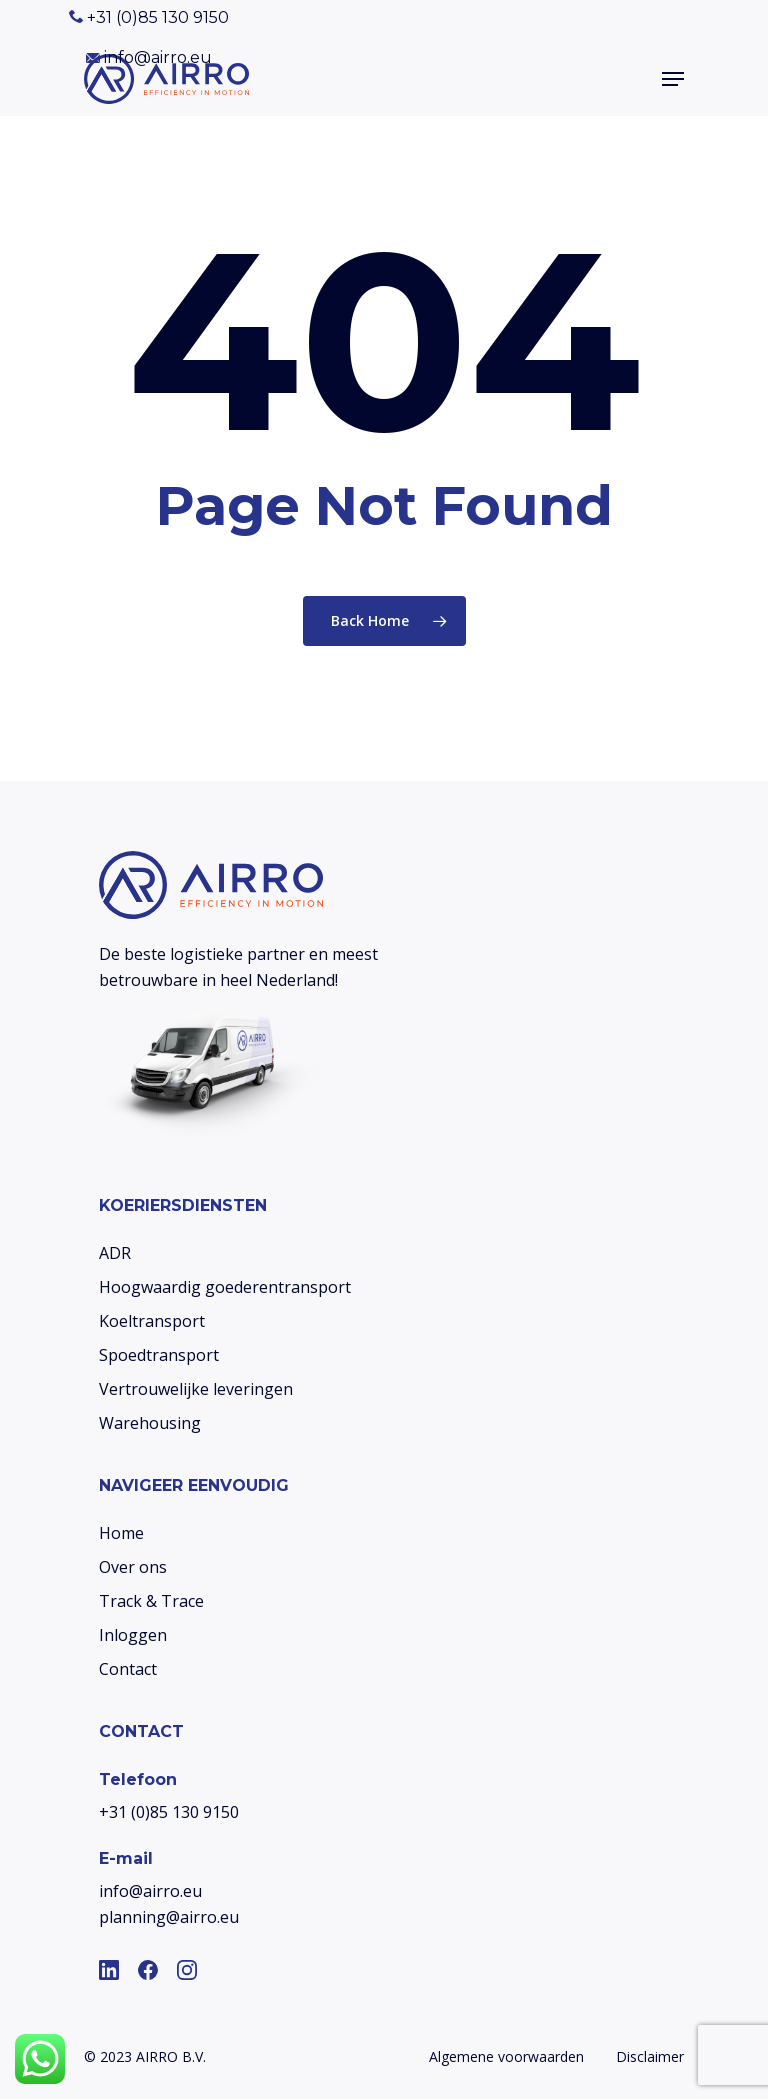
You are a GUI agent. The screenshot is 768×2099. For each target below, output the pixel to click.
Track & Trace (151, 1601)
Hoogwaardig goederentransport (225, 1287)
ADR (115, 1253)
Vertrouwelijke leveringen (196, 1389)
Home (121, 1533)
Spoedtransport (159, 1355)
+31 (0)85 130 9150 (149, 17)
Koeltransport (152, 1321)
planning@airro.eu (169, 1917)
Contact (128, 1669)
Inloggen (133, 1635)
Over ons (133, 1567)
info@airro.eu (149, 57)
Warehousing (150, 1423)
